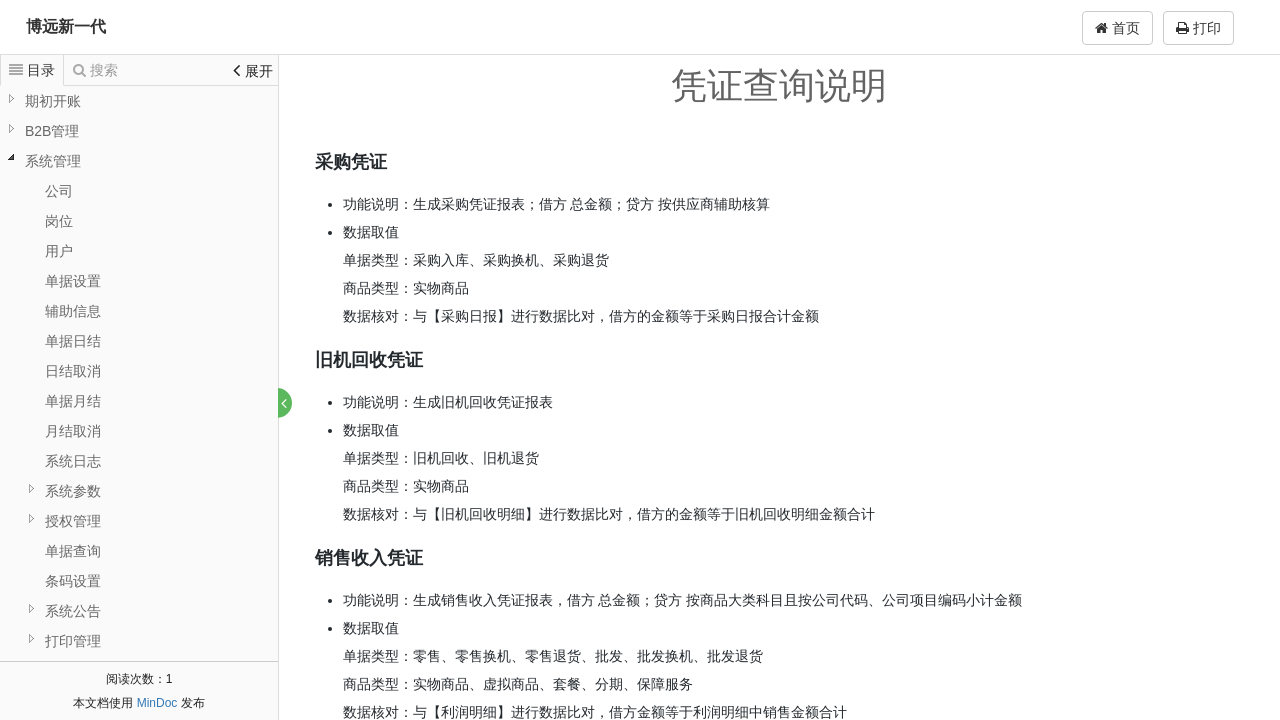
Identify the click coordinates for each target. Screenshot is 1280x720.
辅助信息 (73, 311)
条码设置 (73, 581)
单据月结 (73, 401)
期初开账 (53, 101)
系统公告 (73, 611)
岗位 (59, 221)
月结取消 (73, 431)
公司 (59, 191)
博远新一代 (66, 26)
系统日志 (73, 461)
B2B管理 (52, 131)
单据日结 (73, 341)
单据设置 (73, 281)
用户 (59, 251)
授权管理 (73, 521)
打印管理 (73, 641)
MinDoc (157, 703)
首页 (1117, 28)
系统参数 (73, 491)
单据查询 (73, 551)
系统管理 (53, 161)
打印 (1198, 28)
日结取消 (73, 371)
